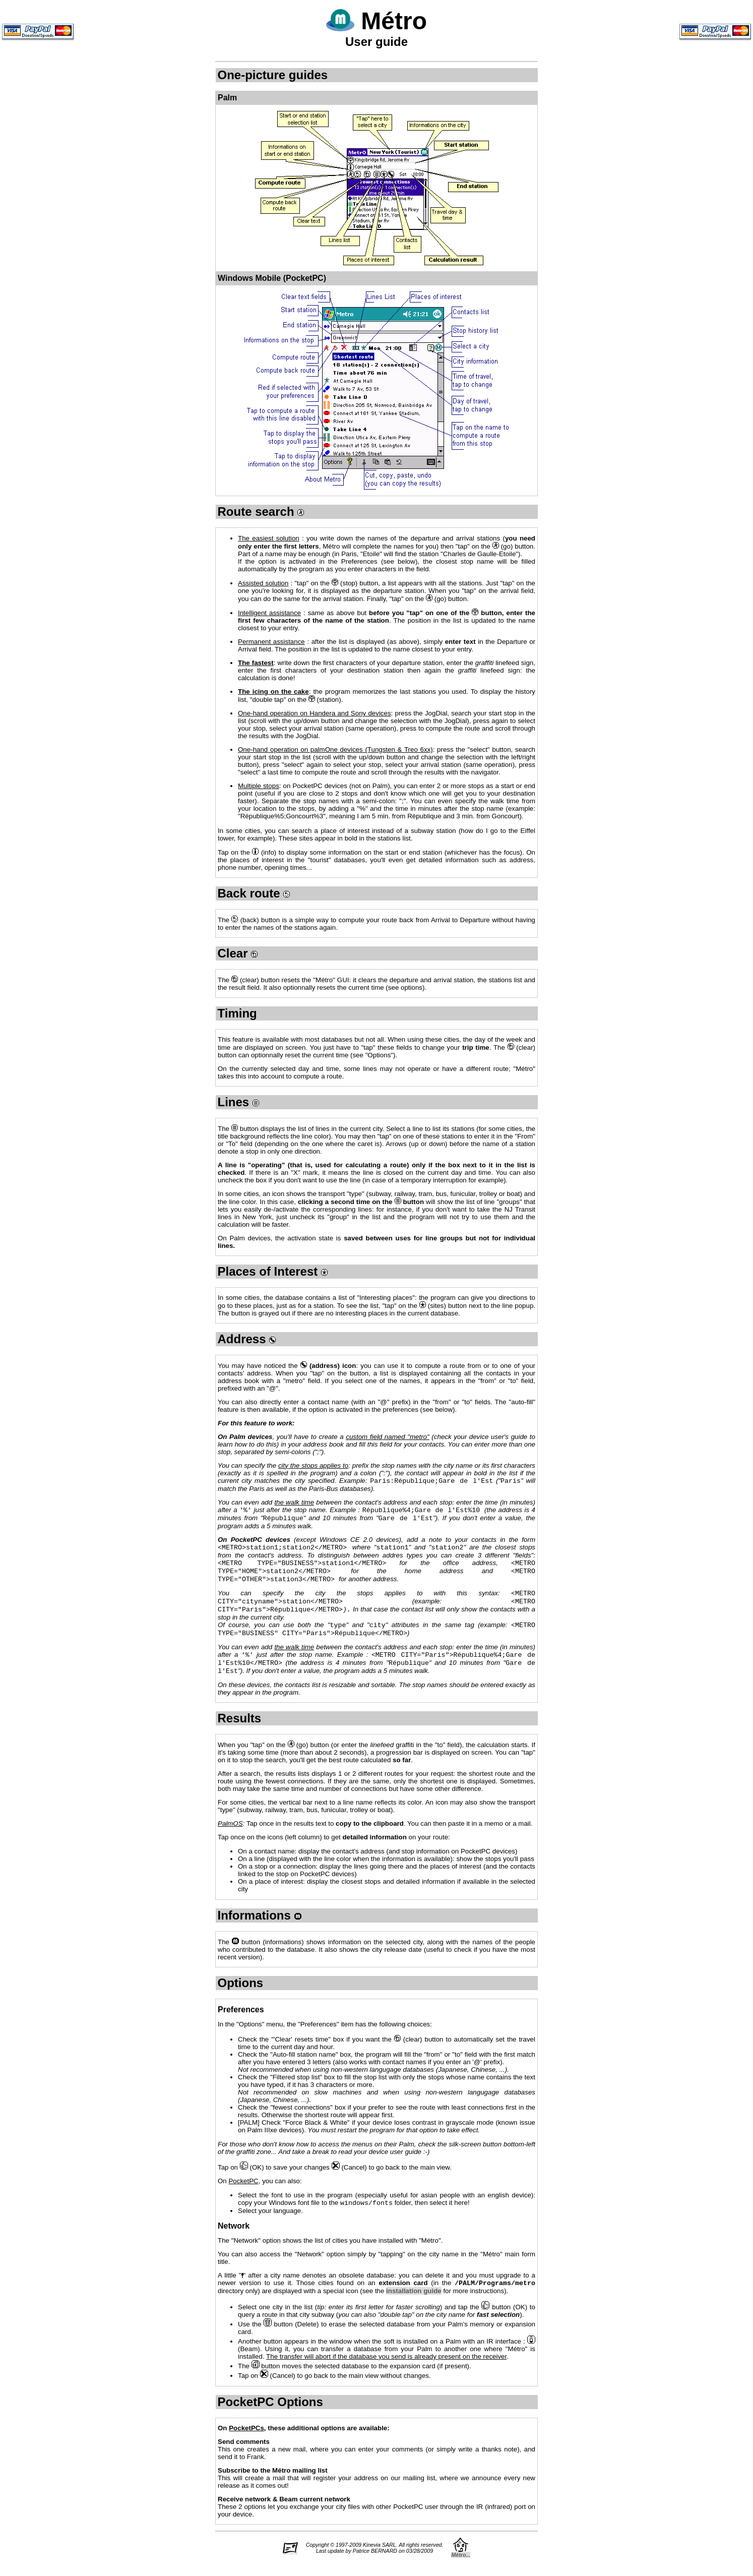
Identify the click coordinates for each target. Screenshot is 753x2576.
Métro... (460, 2572)
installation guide (414, 2308)
